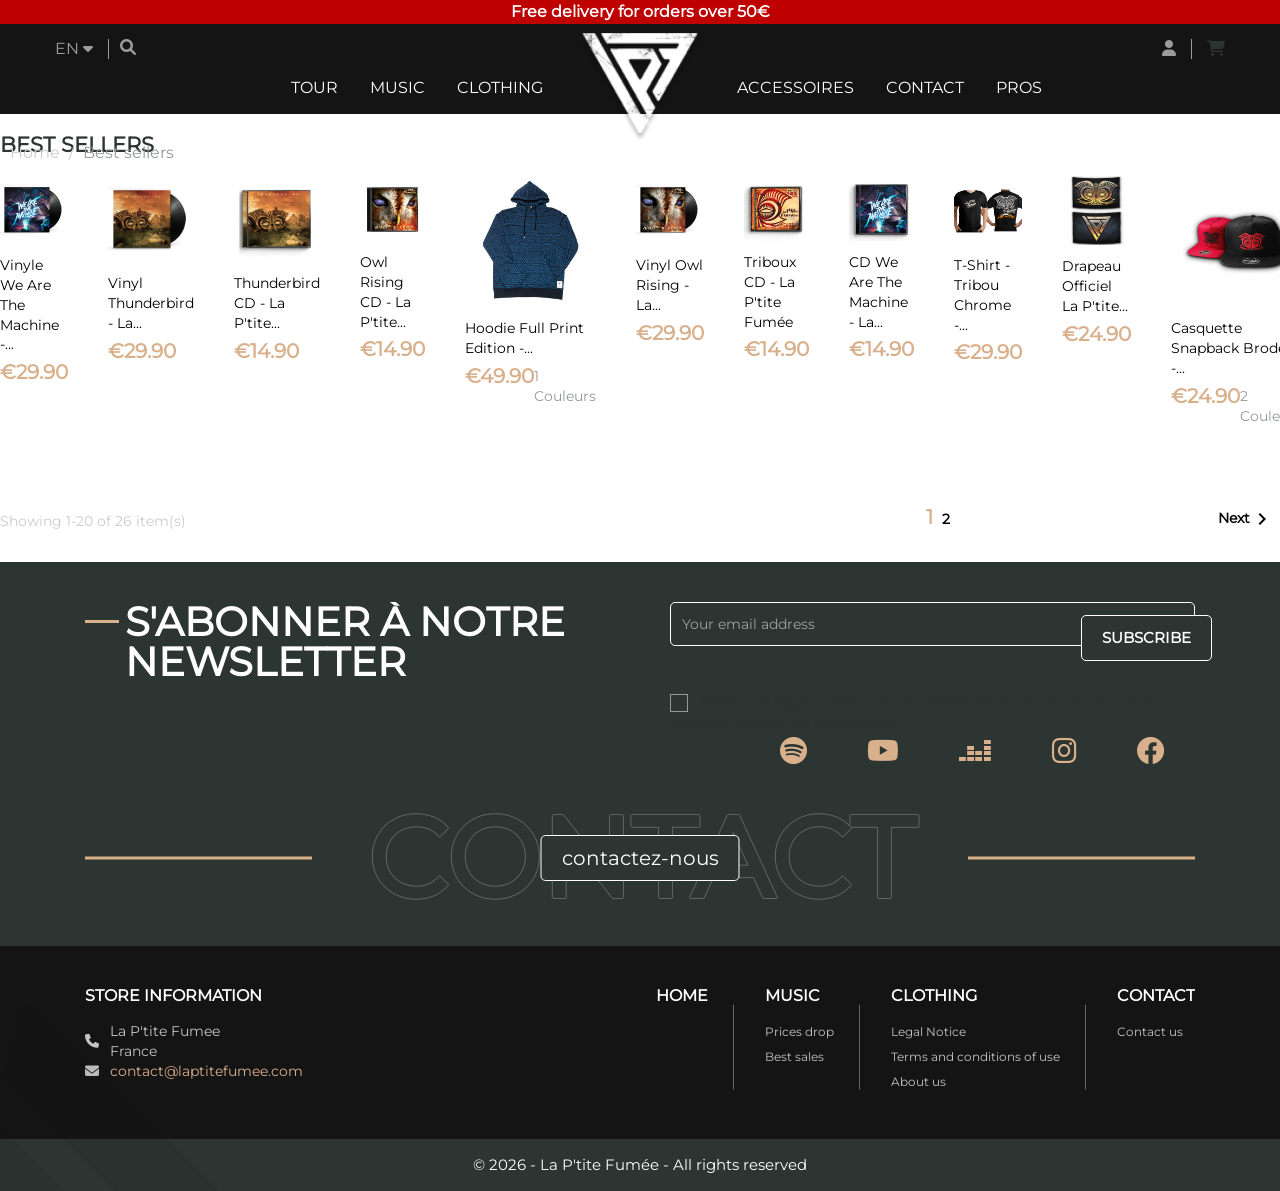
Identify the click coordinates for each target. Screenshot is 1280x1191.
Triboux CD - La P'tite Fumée (770, 291)
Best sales (794, 1056)
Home (682, 995)
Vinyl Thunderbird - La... (151, 303)
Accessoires (795, 87)
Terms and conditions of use (975, 1056)
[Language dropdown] (74, 49)
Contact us (1150, 1031)
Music (397, 87)
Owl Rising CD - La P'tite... (385, 291)
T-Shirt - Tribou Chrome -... (982, 294)
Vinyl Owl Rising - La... (669, 285)
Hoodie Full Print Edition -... (524, 338)
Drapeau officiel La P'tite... (1095, 286)
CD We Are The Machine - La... (878, 291)
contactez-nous (640, 858)
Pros (1019, 87)
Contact (925, 87)
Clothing (500, 87)
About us (918, 1081)
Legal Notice (928, 1031)
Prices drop (799, 1031)
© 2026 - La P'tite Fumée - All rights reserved (640, 1164)
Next (1246, 519)
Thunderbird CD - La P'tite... (277, 303)
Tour (314, 87)
